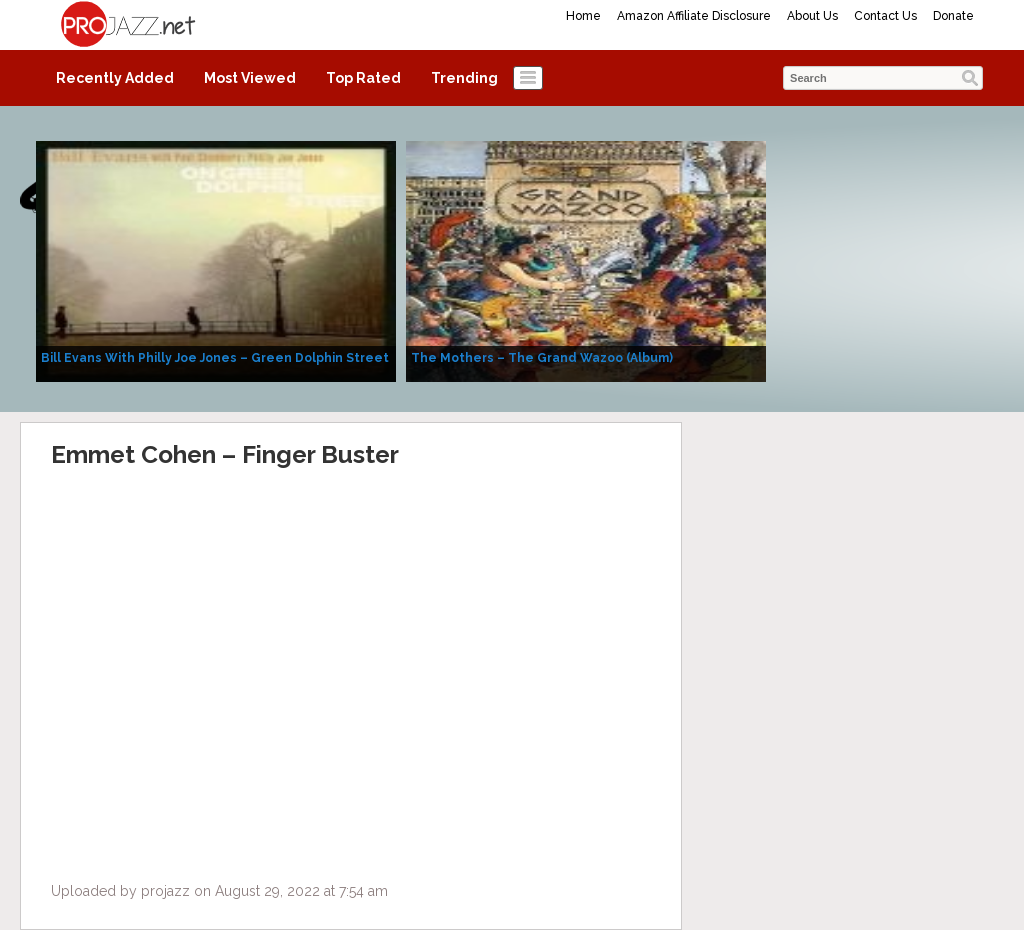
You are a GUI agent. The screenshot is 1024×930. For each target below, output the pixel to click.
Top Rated (363, 78)
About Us (812, 16)
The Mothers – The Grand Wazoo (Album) (542, 358)
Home (583, 16)
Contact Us (885, 16)
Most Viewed (250, 78)
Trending (464, 78)
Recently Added (115, 78)
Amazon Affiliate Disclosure (694, 16)
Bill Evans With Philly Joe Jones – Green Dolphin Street (215, 358)
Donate (953, 16)
